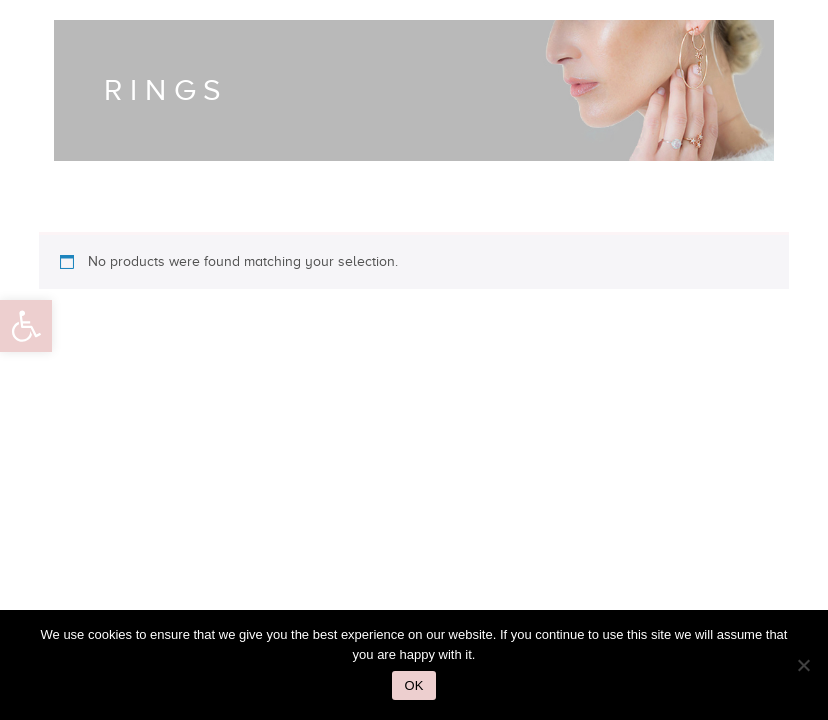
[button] (26, 326)
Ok (414, 685)
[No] (803, 665)
